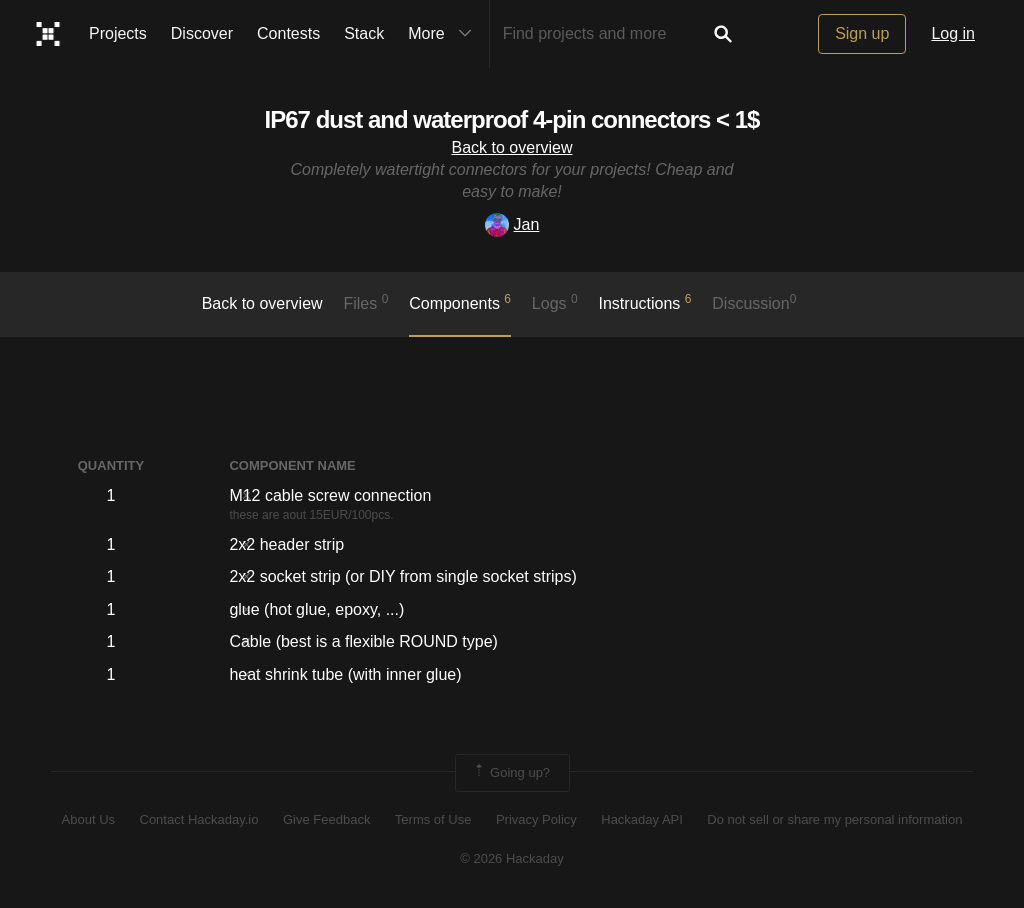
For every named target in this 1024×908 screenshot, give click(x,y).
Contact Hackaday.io (199, 819)
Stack (364, 33)
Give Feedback (326, 819)
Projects (118, 33)
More (444, 34)
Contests (288, 33)
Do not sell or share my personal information (834, 819)
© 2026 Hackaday (512, 858)
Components (460, 302)
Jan (512, 224)
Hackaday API (642, 819)
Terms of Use (433, 819)
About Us (88, 819)
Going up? (511, 773)
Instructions (645, 302)
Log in (953, 33)
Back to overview (512, 147)
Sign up (862, 33)
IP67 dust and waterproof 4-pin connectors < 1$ (512, 119)
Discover (202, 33)
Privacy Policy (536, 819)
